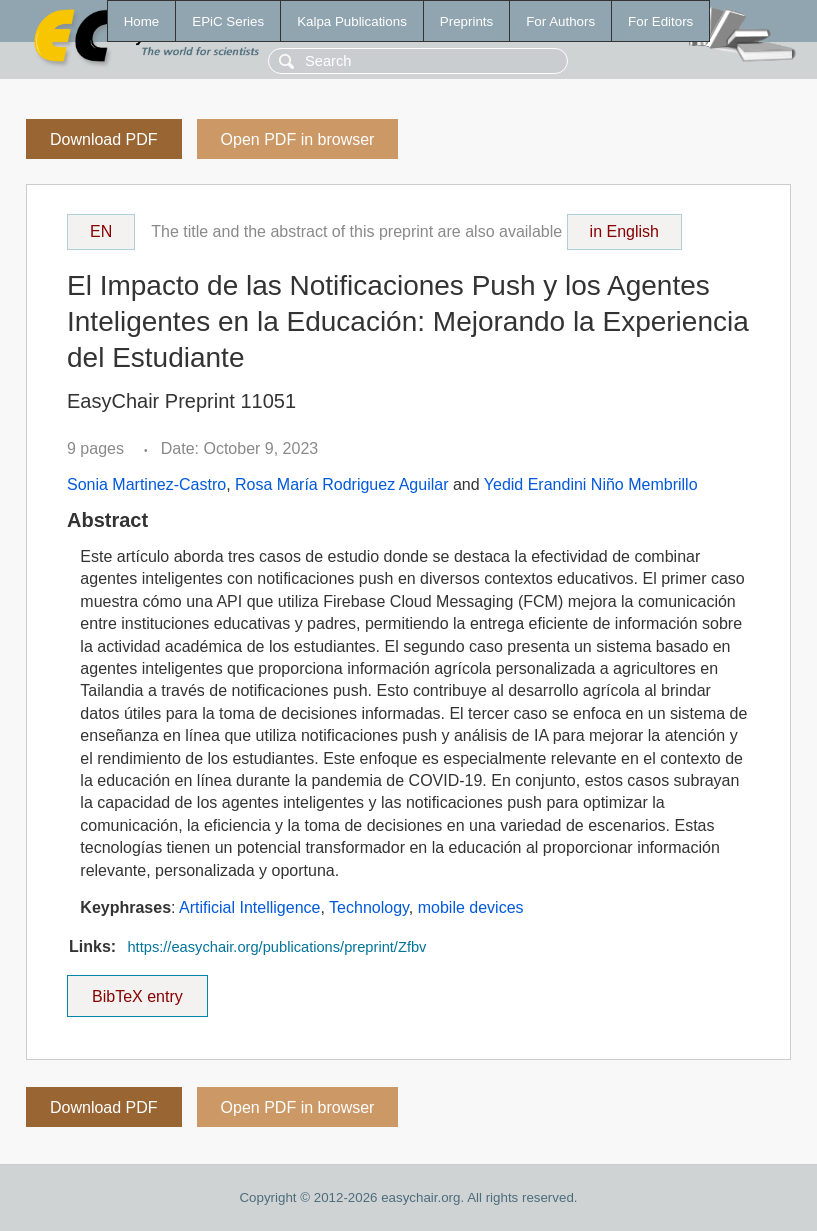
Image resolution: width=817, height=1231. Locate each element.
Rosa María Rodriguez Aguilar (341, 484)
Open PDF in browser (298, 139)
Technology (369, 907)
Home (142, 21)
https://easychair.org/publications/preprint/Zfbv (276, 947)
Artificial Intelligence (249, 907)
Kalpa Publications (352, 21)
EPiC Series (228, 21)
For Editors (660, 21)
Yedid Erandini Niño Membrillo (591, 484)
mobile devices (471, 907)
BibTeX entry (137, 990)
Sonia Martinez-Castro (146, 484)
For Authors (560, 21)
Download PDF (104, 139)
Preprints (466, 21)
